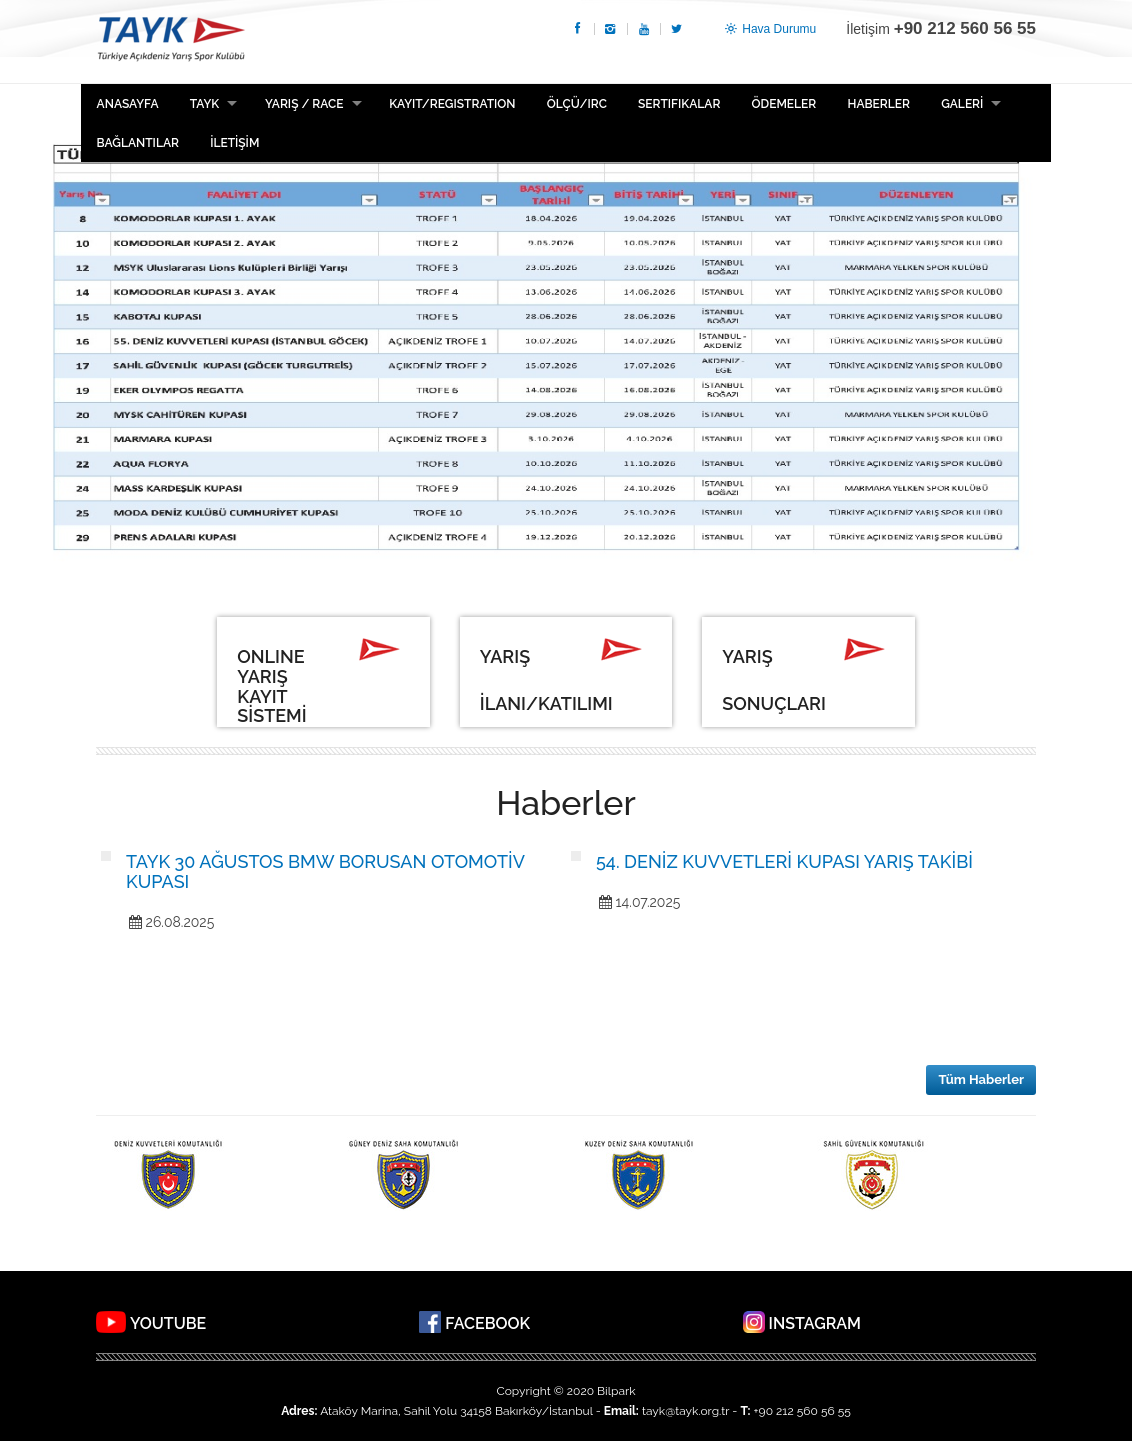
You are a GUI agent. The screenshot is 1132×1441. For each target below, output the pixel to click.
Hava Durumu (769, 29)
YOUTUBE (168, 1323)
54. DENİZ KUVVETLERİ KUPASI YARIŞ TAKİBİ (784, 861)
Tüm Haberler (981, 1079)
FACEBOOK (487, 1323)
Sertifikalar (679, 104)
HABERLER (878, 104)
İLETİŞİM (234, 143)
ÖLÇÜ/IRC (577, 104)
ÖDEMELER (784, 104)
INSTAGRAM (815, 1323)
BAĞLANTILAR (138, 143)
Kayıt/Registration (452, 104)
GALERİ (962, 104)
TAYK (171, 41)
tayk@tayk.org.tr (685, 1411)
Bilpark (616, 1391)
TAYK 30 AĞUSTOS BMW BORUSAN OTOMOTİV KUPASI (325, 871)
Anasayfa (128, 104)
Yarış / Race (304, 104)
